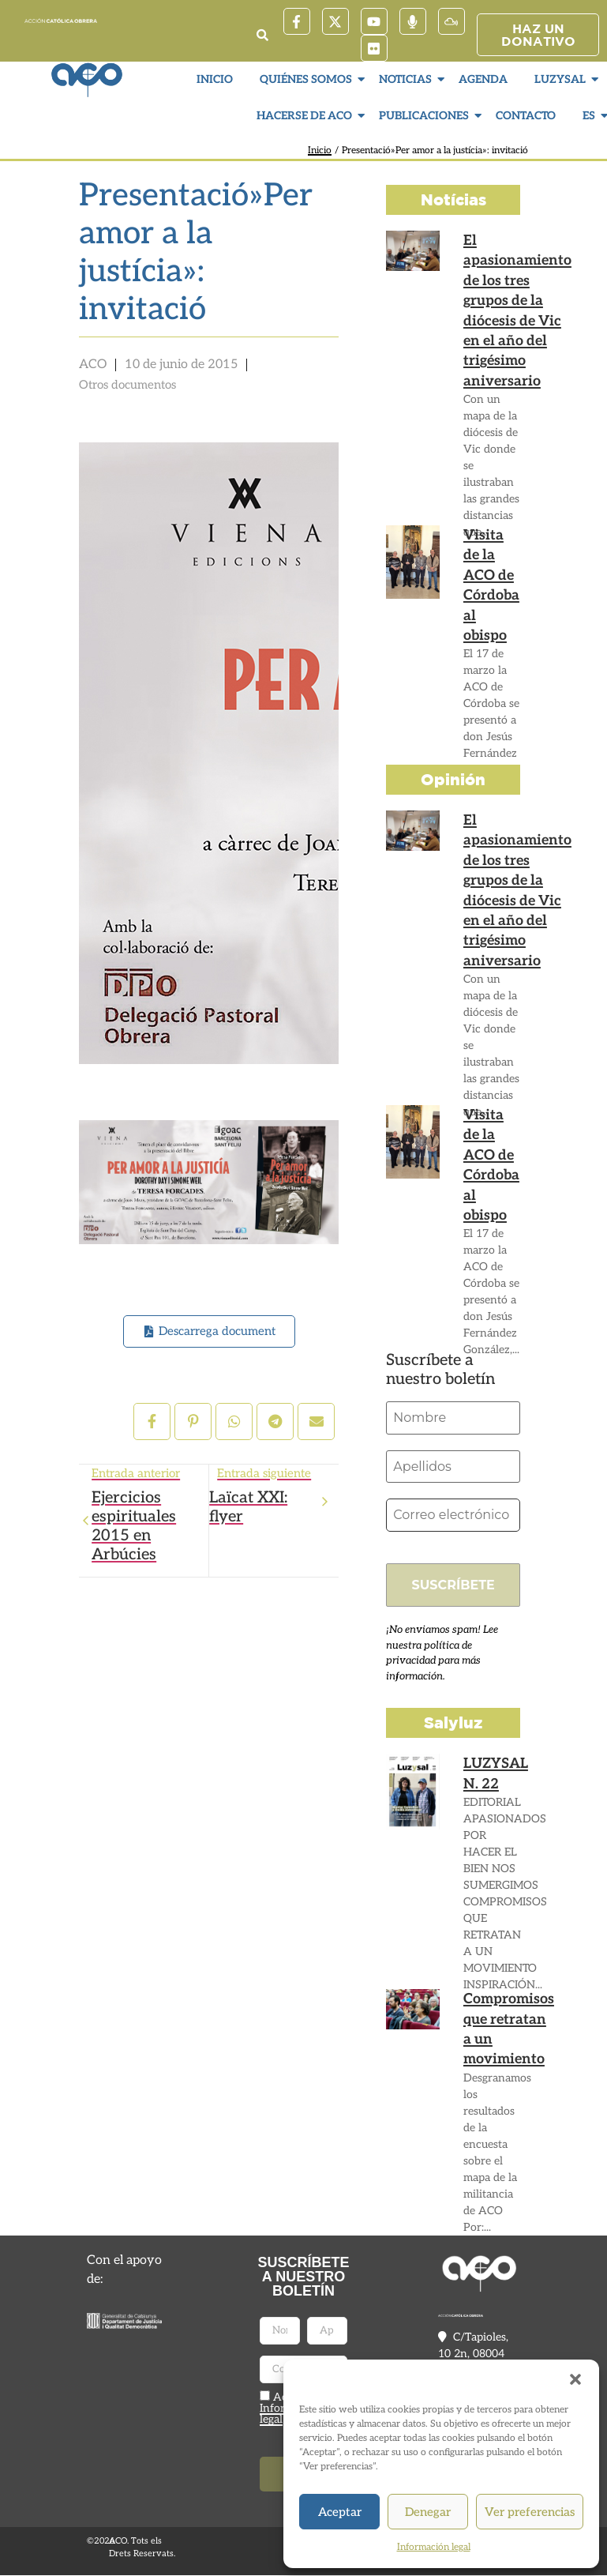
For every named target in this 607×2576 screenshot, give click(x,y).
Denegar (428, 2512)
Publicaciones (426, 115)
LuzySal (562, 79)
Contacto (526, 115)
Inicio (215, 79)
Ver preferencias (530, 2512)
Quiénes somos (308, 79)
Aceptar (340, 2512)
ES (591, 115)
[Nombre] (453, 1418)
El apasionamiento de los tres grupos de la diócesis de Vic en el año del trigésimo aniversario (511, 303)
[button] (575, 2379)
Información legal (433, 2547)
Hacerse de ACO (306, 115)
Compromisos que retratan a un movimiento (504, 2027)
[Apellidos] (453, 1467)
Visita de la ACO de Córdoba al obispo (489, 571)
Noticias (407, 79)
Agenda (483, 79)
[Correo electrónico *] (453, 1515)
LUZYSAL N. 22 (492, 1773)
